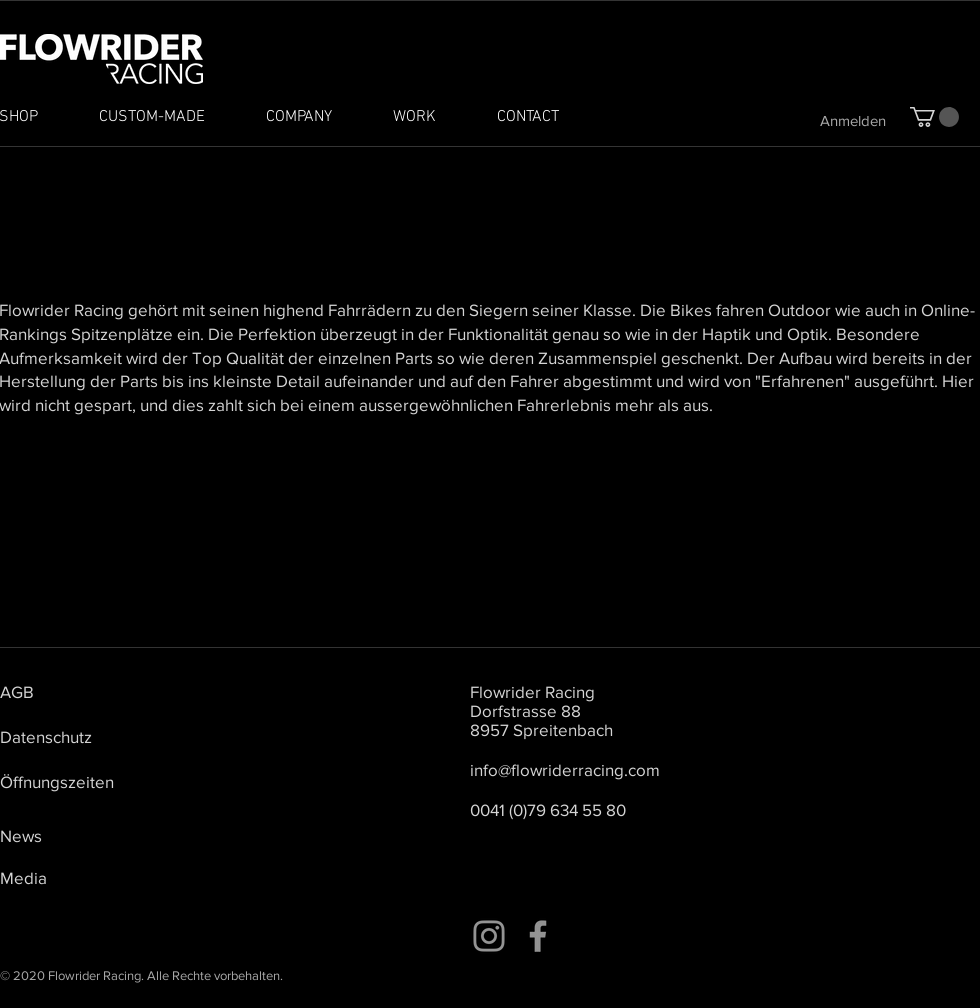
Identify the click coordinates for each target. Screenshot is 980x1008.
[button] (934, 117)
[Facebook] (538, 936)
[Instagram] (489, 936)
